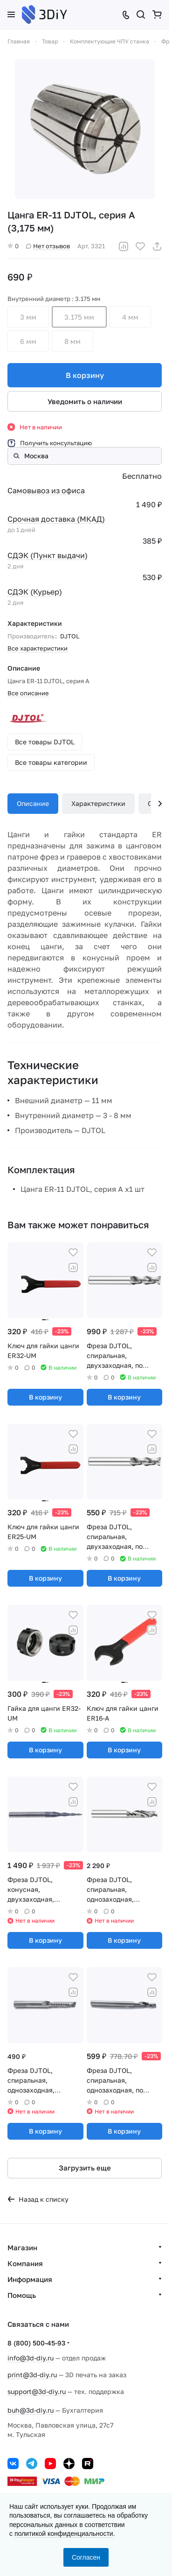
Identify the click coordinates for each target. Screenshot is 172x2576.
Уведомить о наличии (85, 401)
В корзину (85, 375)
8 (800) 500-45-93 (36, 2343)
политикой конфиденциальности (63, 2533)
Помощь (21, 2295)
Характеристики (98, 803)
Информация (29, 2279)
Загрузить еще (85, 2167)
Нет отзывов (48, 246)
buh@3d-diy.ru (30, 2410)
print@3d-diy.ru (32, 2375)
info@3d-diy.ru (30, 2358)
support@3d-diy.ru (36, 2391)
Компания (25, 2263)
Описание (33, 803)
